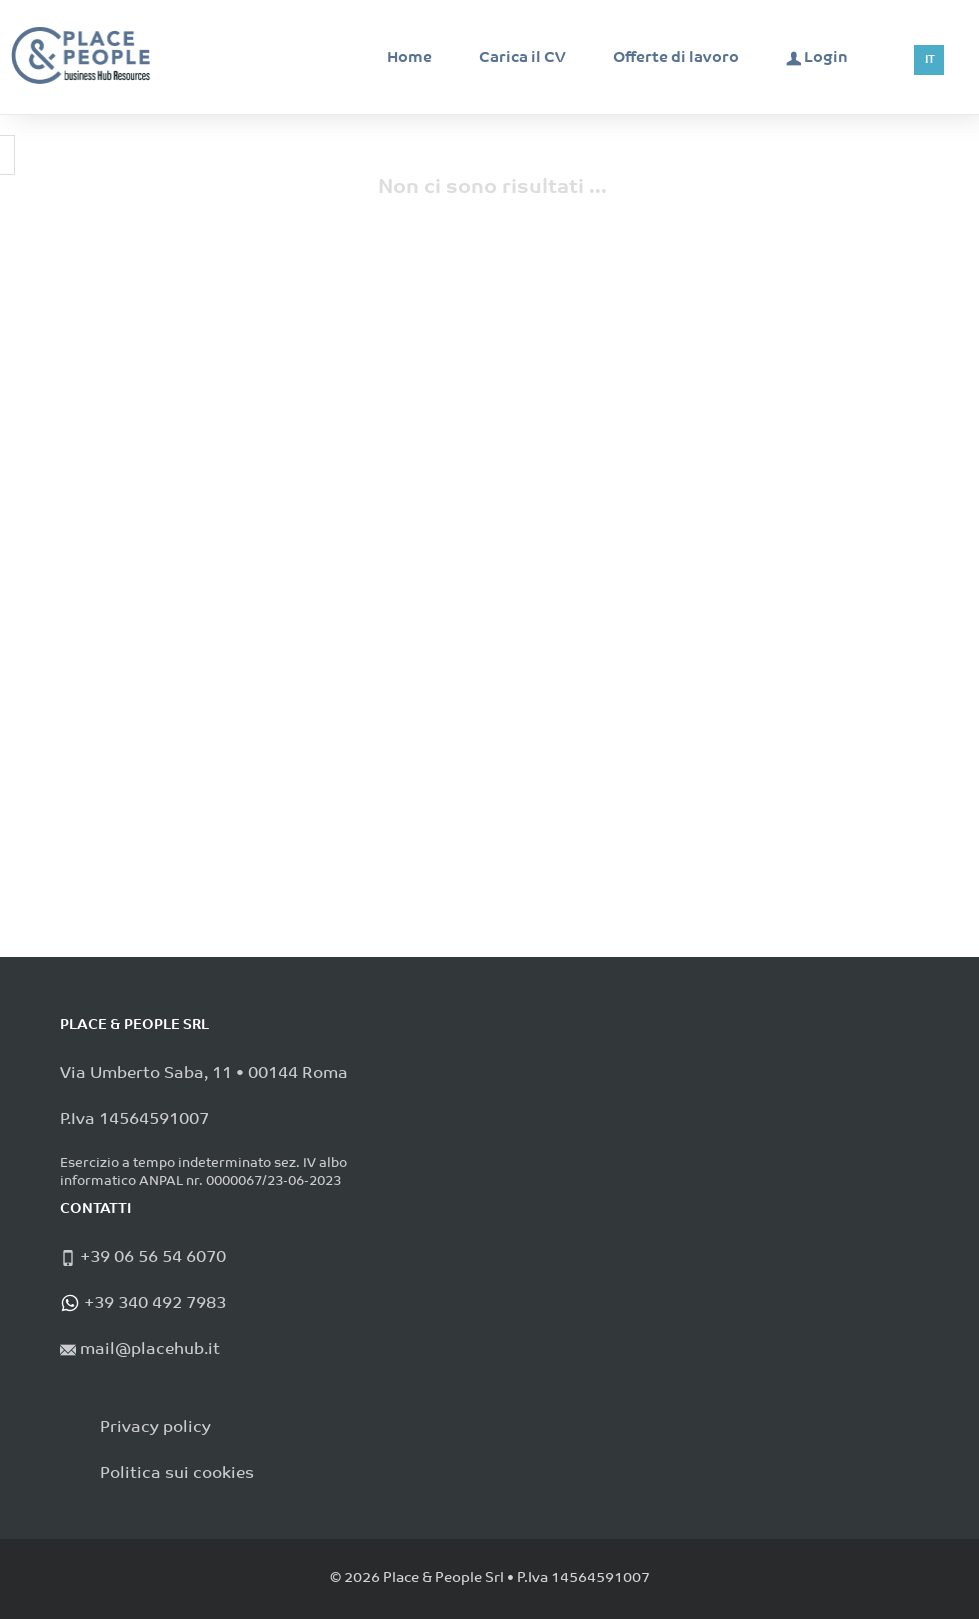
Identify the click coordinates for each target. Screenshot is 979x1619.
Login (817, 57)
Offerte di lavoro (676, 58)
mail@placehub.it (148, 1350)
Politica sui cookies (177, 1474)
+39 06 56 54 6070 (151, 1258)
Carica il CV (522, 58)
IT (930, 60)
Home (409, 58)
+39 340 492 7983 (153, 1304)
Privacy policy (155, 1428)
